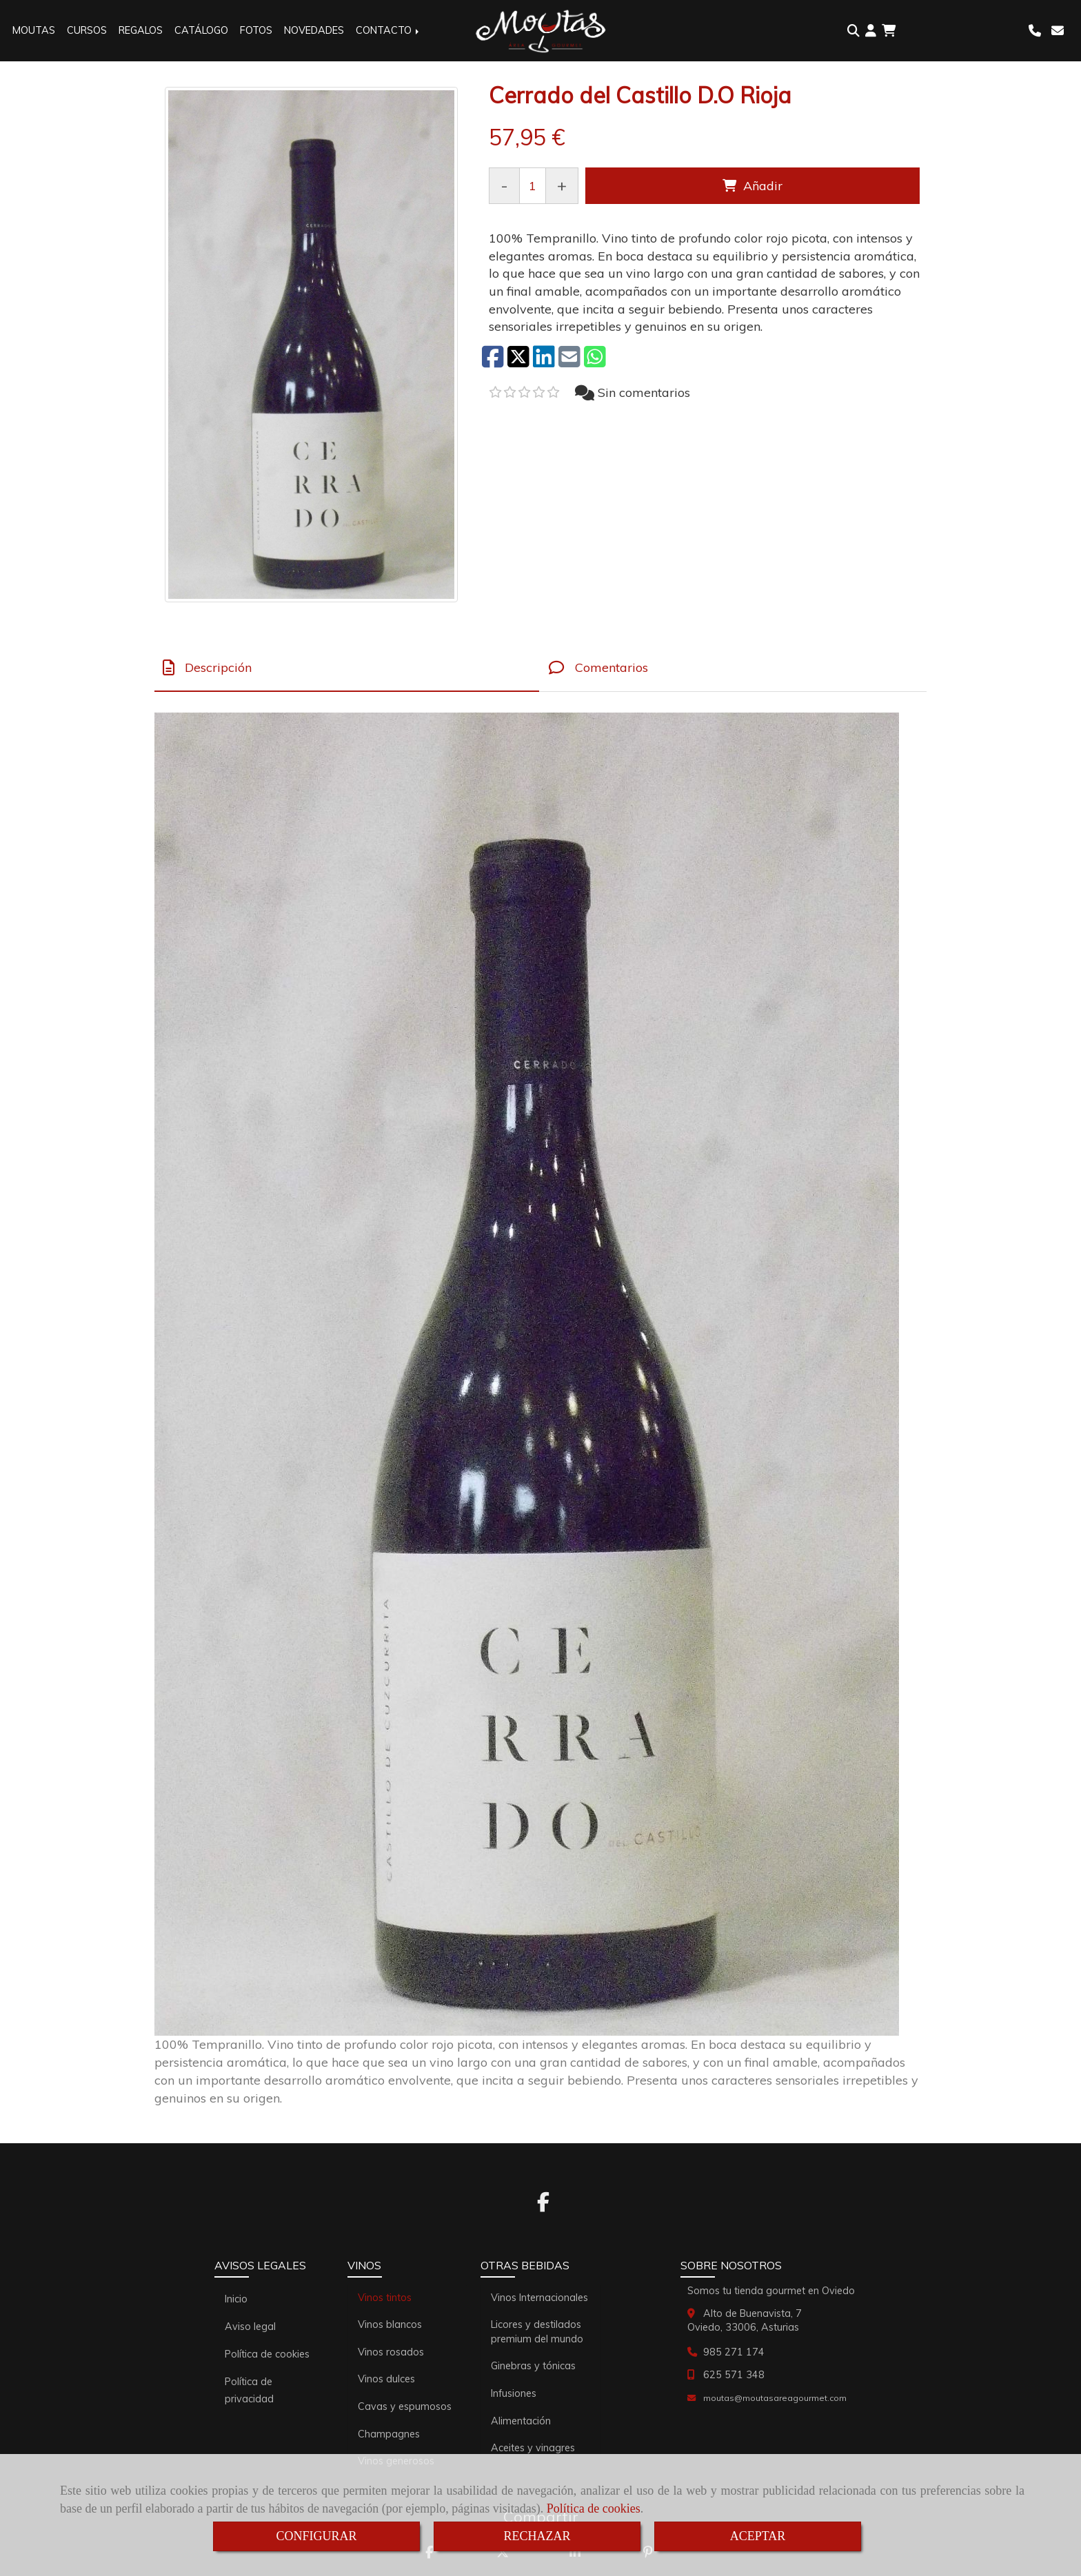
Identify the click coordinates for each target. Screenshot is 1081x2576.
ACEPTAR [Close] (758, 2536)
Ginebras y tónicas (533, 2366)
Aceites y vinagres (533, 2448)
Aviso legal (250, 2326)
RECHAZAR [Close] (536, 2536)
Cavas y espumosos (405, 2406)
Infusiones (513, 2393)
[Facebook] (543, 2206)
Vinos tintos (385, 2297)
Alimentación (521, 2421)
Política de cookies (593, 2508)
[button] (870, 31)
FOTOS (256, 30)
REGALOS (141, 30)
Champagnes (389, 2434)
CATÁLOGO (201, 30)
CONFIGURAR (316, 2536)
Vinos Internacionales (539, 2297)
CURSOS (87, 30)
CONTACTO (388, 30)
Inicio (236, 2299)
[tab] (346, 668)
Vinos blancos (390, 2324)
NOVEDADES (314, 30)
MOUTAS (33, 30)
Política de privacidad (249, 2390)
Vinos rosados (391, 2352)
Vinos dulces (386, 2379)
